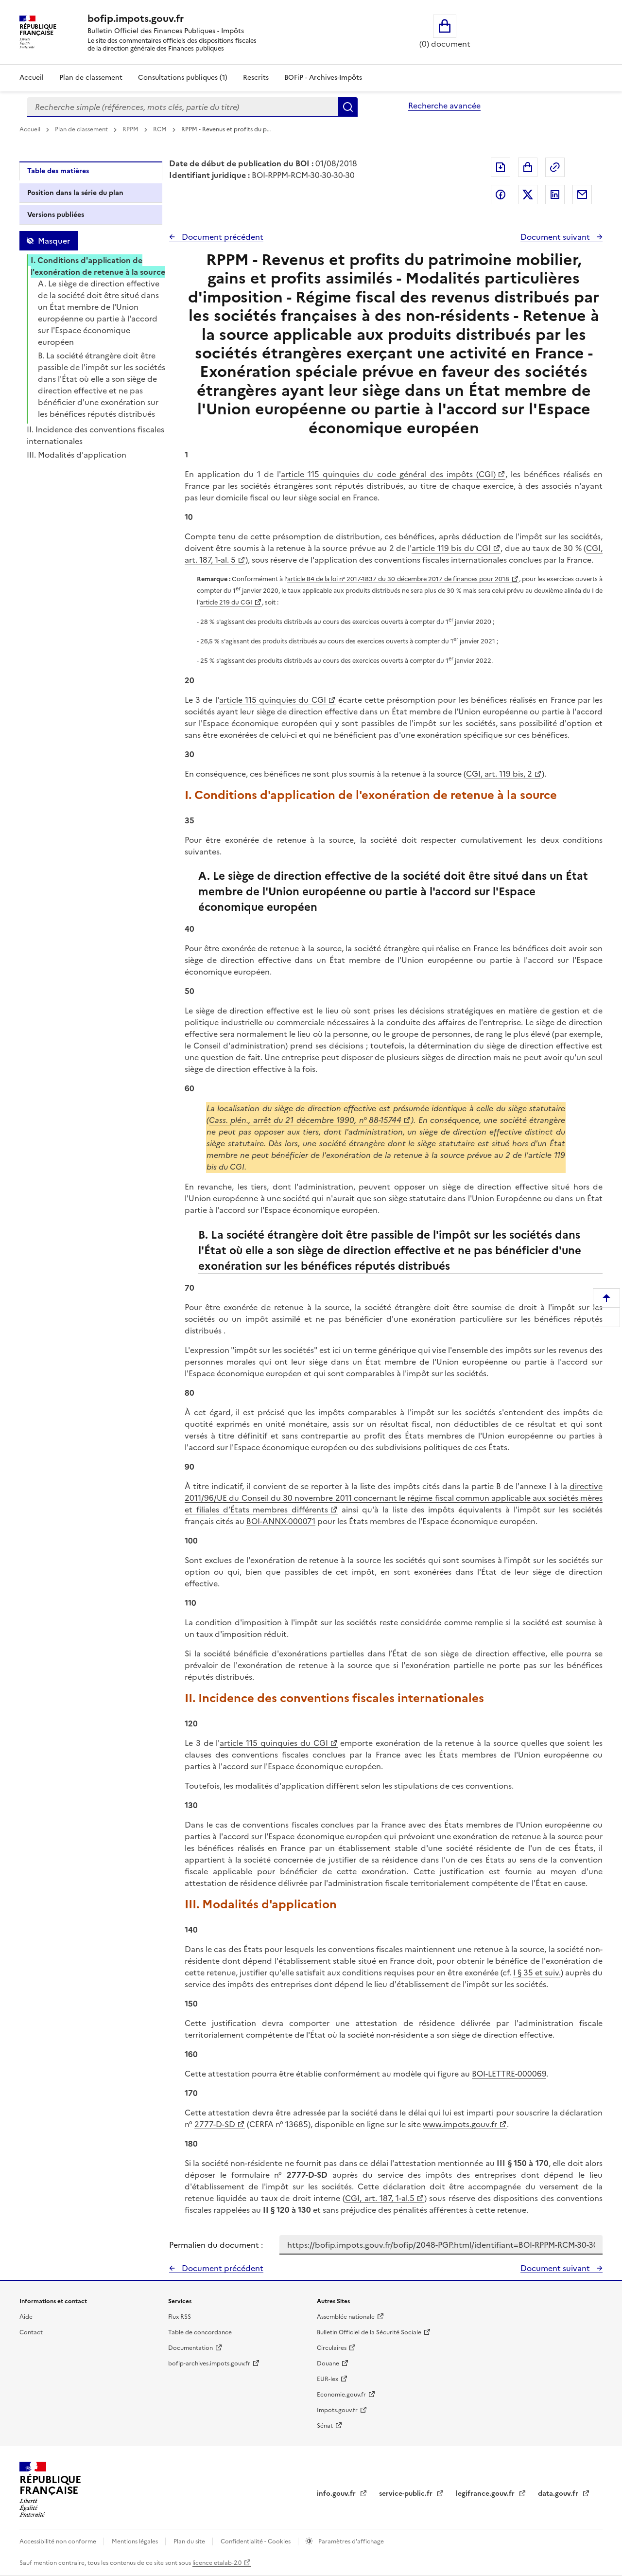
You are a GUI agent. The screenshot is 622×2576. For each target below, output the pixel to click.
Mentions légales (135, 2541)
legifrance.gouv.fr (486, 2493)
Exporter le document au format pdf (500, 167)
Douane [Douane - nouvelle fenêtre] (328, 2363)
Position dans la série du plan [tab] (75, 193)
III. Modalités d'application (76, 455)
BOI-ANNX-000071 (280, 1521)
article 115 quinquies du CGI (272, 700)
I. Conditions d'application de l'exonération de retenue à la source (98, 266)
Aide (26, 2316)
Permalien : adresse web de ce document (555, 167)
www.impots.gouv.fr (460, 2124)
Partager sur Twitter (527, 194)
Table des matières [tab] (58, 171)
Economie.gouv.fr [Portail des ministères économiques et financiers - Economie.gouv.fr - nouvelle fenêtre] (341, 2394)
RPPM (131, 129)
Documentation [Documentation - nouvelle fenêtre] (190, 2348)
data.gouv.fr (559, 2493)
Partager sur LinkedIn (555, 194)
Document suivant (556, 237)
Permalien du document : (216, 2245)
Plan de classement (82, 129)
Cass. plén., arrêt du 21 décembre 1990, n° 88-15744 (305, 1120)
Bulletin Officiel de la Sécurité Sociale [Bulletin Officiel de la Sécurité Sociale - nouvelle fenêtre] (369, 2332)
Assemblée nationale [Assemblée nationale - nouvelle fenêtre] (346, 2316)
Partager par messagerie (582, 194)
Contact (31, 2332)
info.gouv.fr (337, 2493)
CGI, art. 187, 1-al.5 (380, 2198)
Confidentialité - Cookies (256, 2541)
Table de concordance (200, 2332)
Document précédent (221, 237)
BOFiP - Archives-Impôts (323, 77)
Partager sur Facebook (500, 194)
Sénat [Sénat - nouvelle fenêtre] (325, 2425)
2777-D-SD (214, 2124)
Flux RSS (179, 2316)
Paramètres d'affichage (350, 2541)
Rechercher (348, 107)
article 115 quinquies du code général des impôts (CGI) (388, 474)
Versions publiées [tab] (55, 215)
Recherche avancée (444, 105)
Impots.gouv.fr (337, 2410)
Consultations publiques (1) (182, 77)
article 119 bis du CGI (451, 548)
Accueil (31, 77)
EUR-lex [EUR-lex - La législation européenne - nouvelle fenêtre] (327, 2379)
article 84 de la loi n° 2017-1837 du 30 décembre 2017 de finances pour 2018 (398, 579)
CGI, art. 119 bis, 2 (499, 774)
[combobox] (182, 107)
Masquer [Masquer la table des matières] (54, 241)
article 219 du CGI (226, 602)
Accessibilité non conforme (58, 2541)
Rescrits (256, 77)
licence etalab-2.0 (217, 2562)
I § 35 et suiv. (537, 1972)
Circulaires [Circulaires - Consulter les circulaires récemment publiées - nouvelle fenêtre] (331, 2348)
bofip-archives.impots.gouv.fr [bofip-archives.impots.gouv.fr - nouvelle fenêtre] (209, 2363)
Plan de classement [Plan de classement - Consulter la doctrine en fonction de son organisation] (90, 77)
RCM (160, 129)
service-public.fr (406, 2493)
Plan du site (190, 2541)
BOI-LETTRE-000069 (509, 2073)
